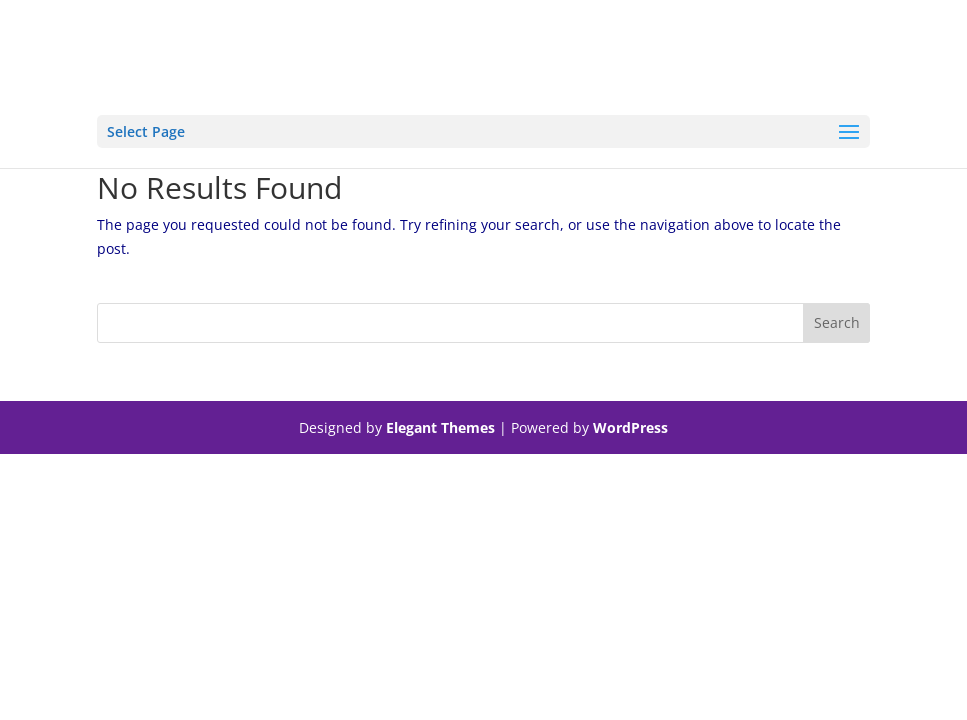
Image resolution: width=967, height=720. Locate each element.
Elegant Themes (440, 427)
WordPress (630, 427)
